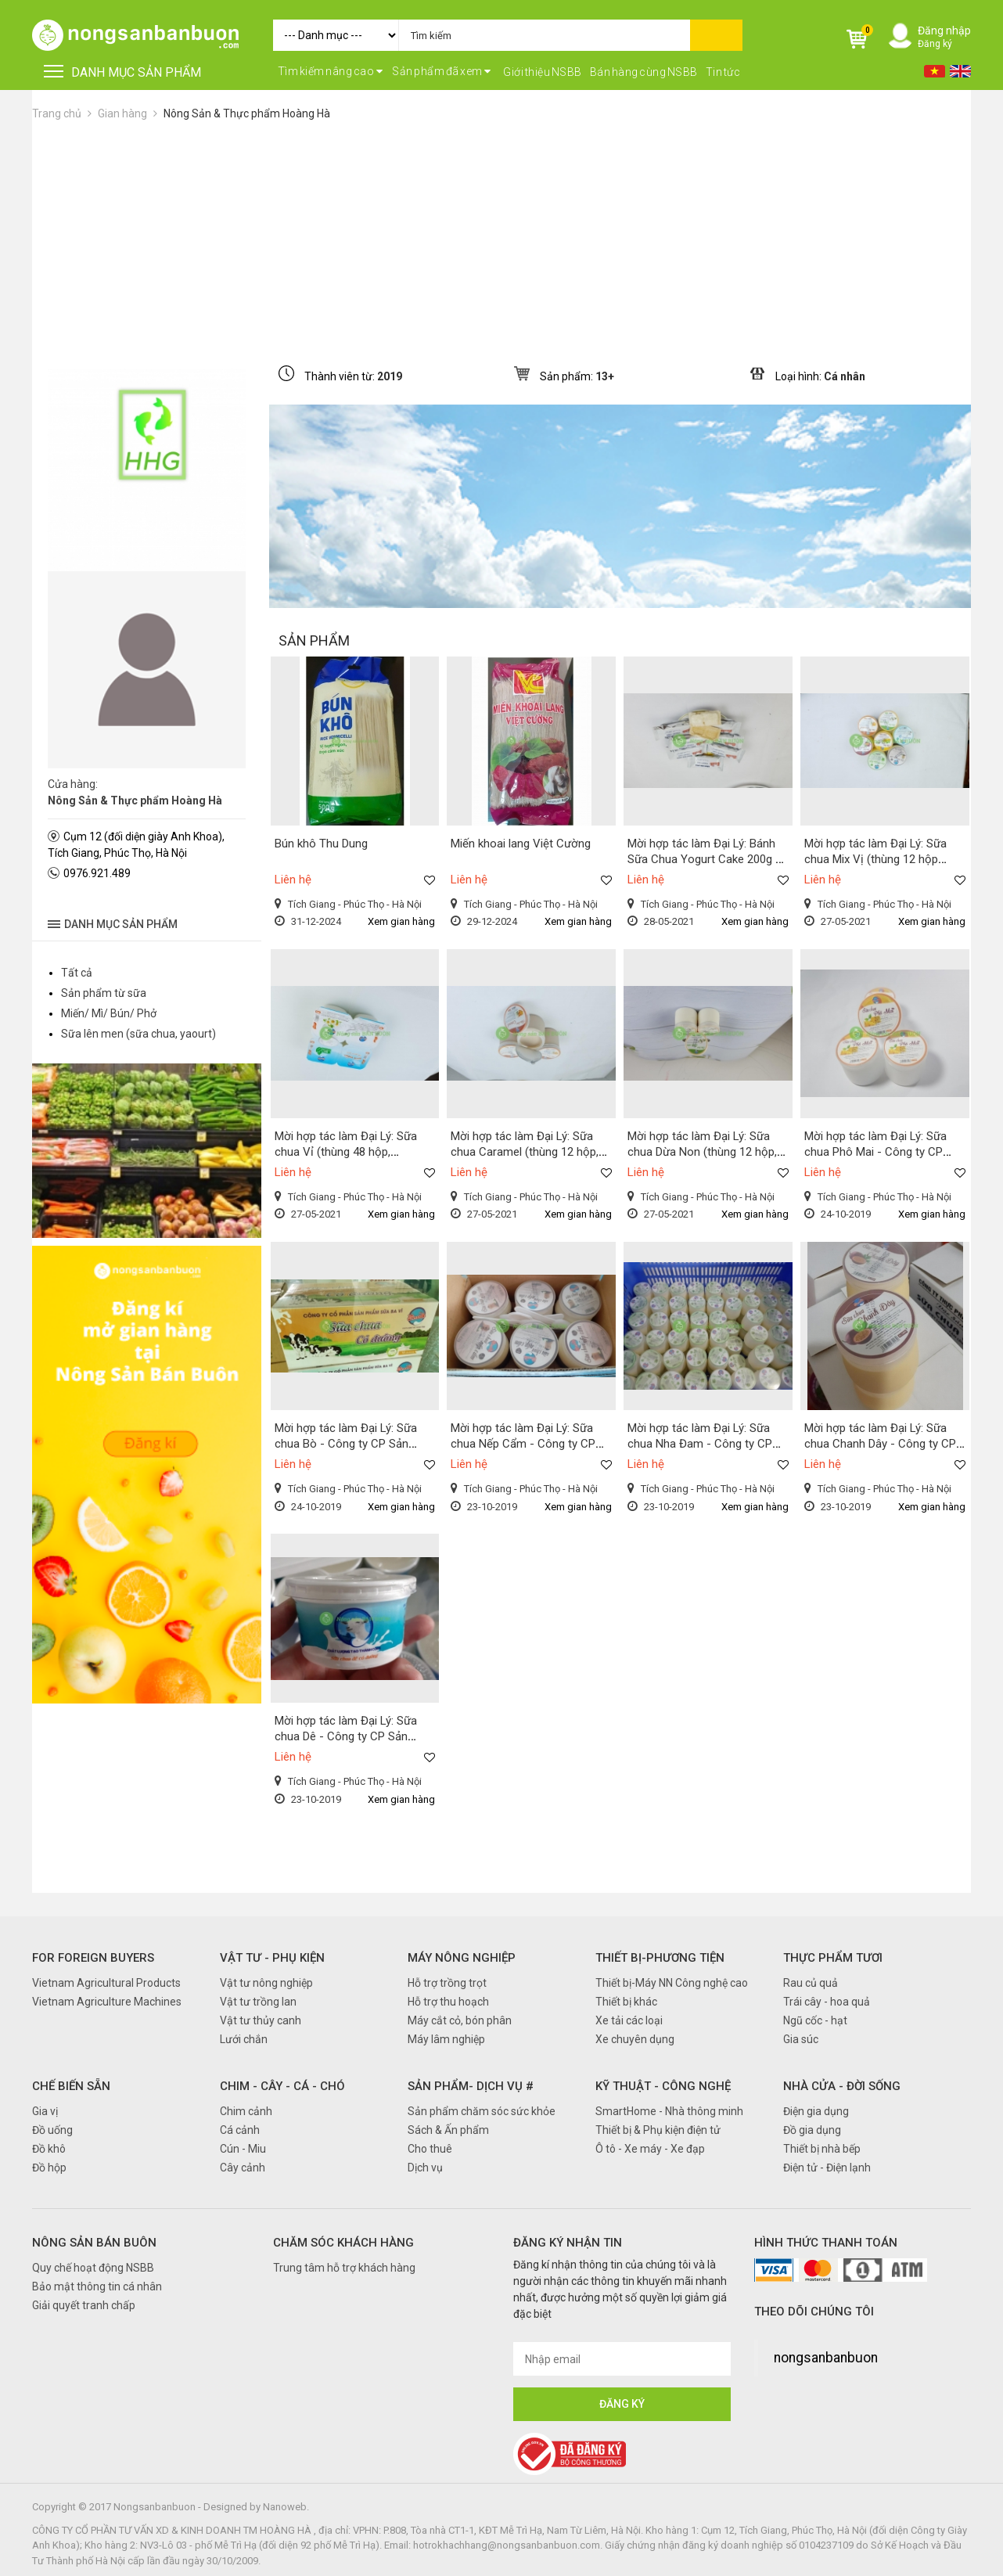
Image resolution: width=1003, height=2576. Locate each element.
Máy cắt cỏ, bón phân (460, 2020)
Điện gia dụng (816, 2111)
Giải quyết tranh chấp (83, 2305)
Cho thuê (430, 2148)
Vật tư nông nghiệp (266, 1983)
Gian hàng (122, 113)
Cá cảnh (240, 2130)
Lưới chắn (244, 2039)
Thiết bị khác (626, 2001)
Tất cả (76, 972)
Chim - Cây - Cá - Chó (282, 2086)
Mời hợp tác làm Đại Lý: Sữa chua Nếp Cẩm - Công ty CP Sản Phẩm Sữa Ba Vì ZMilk (523, 1443)
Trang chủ (56, 113)
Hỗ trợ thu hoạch (448, 2001)
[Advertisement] (501, 239)
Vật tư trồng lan (258, 2001)
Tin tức (723, 72)
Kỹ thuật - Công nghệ (663, 2086)
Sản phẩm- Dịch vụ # (471, 2086)
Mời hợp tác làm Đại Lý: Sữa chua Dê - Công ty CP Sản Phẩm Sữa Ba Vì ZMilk (346, 1736)
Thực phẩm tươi (833, 1958)
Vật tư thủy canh (260, 2020)
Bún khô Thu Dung (321, 843)
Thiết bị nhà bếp (822, 2148)
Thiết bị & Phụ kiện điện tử (658, 2130)
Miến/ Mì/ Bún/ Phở (108, 1013)
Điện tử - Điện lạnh (827, 2167)
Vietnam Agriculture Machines (107, 2001)
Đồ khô (49, 2148)
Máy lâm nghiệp (446, 2039)
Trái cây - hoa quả (826, 2001)
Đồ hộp (49, 2167)
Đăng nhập (944, 30)
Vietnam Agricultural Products (106, 1983)
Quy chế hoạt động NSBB (93, 2267)
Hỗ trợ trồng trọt (447, 1983)
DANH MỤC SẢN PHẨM (122, 72)
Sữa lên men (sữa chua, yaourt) (138, 1033)
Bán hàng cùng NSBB (644, 72)
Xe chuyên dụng (634, 2039)
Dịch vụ (425, 2167)
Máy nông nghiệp (462, 1958)
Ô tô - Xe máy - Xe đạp (650, 2148)
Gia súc (800, 2039)
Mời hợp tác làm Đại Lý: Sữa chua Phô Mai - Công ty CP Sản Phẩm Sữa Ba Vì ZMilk (875, 1152)
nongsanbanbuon (826, 2358)
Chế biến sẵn (71, 2086)
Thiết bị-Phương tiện (659, 1958)
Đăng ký (935, 43)
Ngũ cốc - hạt (815, 2020)
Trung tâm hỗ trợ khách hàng (344, 2267)
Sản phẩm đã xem (441, 71)
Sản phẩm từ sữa (103, 993)
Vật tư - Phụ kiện (272, 1958)
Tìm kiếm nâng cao (330, 71)
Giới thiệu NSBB (542, 72)
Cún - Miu (243, 2148)
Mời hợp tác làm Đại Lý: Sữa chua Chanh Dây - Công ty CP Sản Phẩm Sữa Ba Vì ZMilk (880, 1443)
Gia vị (45, 2111)
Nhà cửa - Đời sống (842, 2086)
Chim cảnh (246, 2111)
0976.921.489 (97, 873)
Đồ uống (52, 2130)
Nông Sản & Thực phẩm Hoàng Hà (247, 113)
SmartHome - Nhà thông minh (669, 2111)
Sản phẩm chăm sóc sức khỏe (481, 2111)
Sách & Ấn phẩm (448, 2130)
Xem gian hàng (401, 921)
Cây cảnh (242, 2167)
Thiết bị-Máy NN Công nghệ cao (671, 1983)
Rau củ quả (810, 1983)
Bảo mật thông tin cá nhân (97, 2286)
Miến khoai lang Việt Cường (521, 843)
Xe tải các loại (629, 2020)
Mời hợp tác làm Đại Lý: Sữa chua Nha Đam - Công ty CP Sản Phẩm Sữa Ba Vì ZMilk (699, 1443)
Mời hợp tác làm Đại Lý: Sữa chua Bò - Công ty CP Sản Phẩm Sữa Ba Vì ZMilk (346, 1443)
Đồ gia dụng (812, 2130)
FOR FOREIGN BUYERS (93, 1958)
